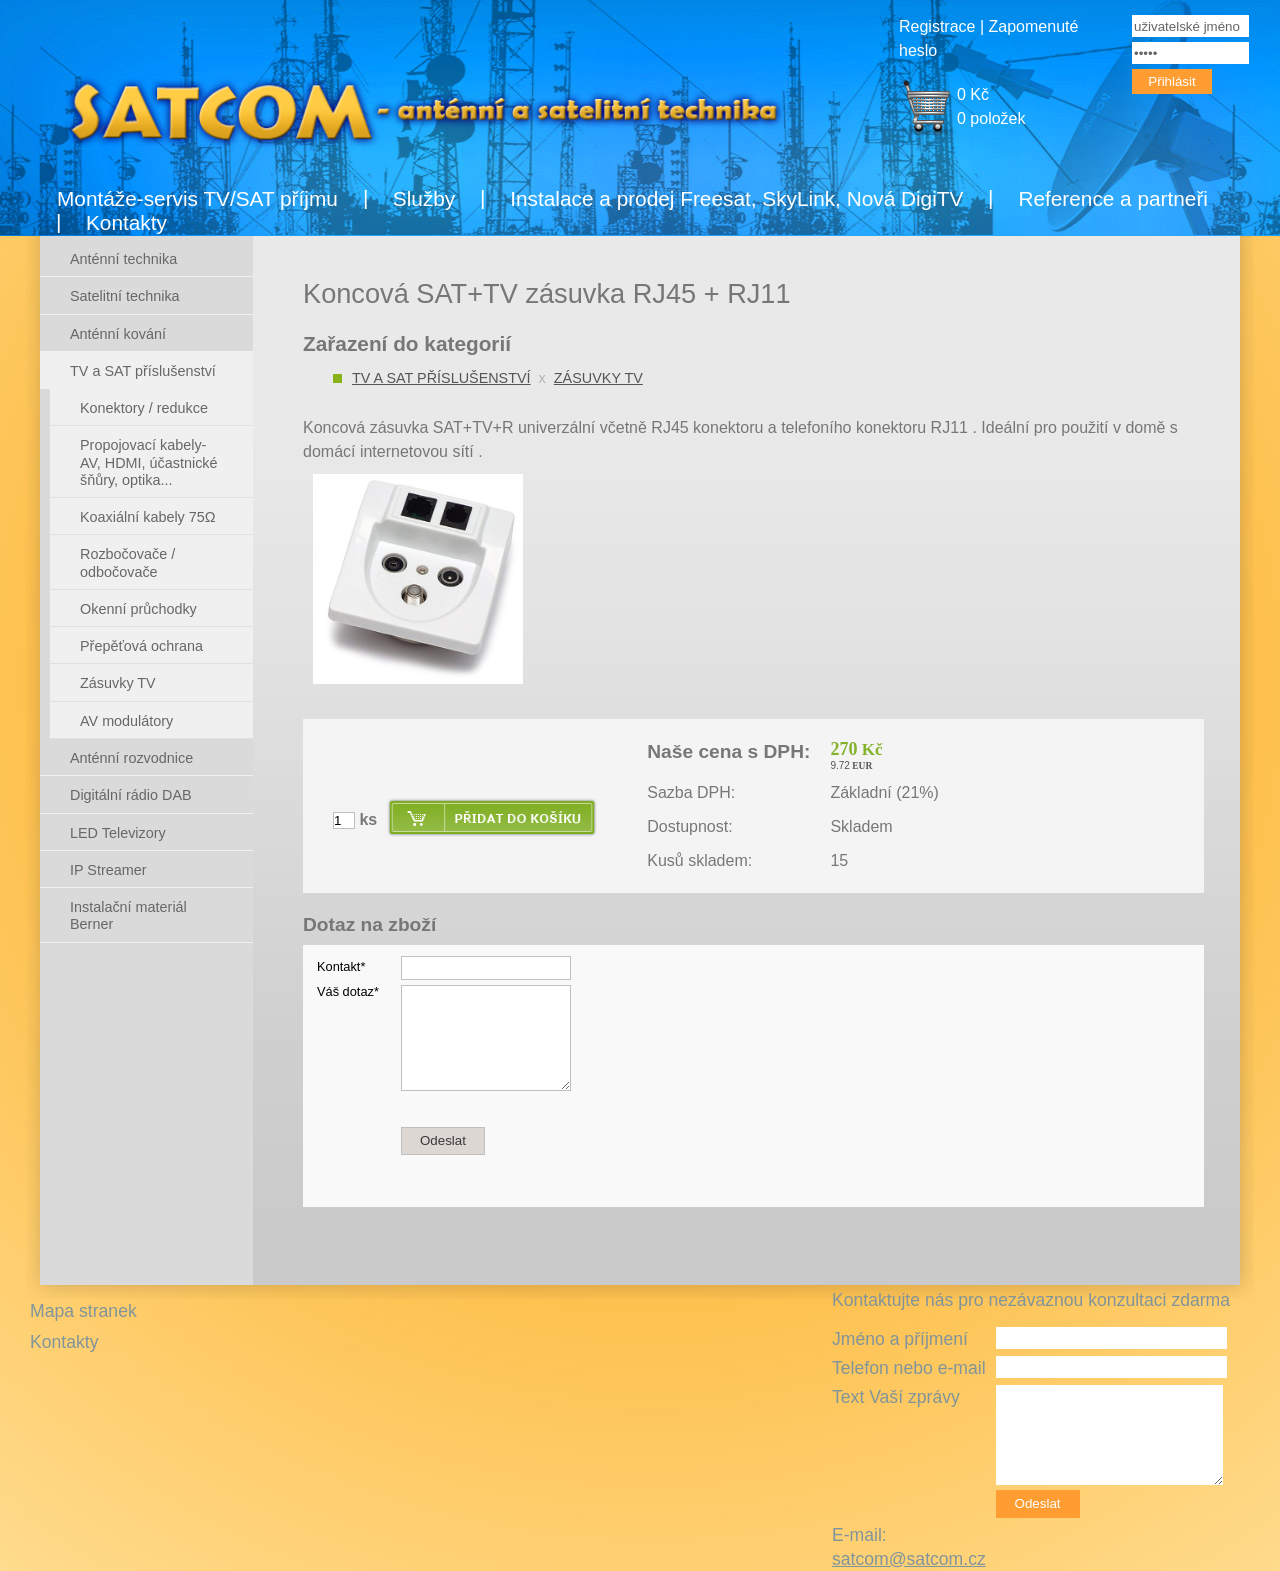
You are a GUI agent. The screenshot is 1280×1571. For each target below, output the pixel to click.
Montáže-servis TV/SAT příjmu (197, 198)
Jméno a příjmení (900, 1339)
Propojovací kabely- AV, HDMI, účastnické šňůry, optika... (149, 462)
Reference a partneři (1113, 198)
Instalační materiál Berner (128, 915)
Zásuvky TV (598, 378)
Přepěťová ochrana (141, 646)
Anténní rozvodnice (131, 758)
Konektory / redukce (144, 408)
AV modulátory (126, 721)
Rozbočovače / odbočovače (127, 562)
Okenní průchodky (138, 609)
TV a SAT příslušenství (441, 378)
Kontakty (126, 222)
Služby (424, 198)
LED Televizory (118, 833)
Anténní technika (123, 259)
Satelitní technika (125, 296)
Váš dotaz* (348, 991)
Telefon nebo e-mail (909, 1368)
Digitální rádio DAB (131, 795)
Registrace (937, 26)
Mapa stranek (83, 1311)
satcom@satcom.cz (909, 1559)
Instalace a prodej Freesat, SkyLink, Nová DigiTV (736, 198)
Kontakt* (341, 966)
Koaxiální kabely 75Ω (148, 517)
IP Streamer (108, 870)
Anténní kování (118, 334)
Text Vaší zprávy (896, 1397)
